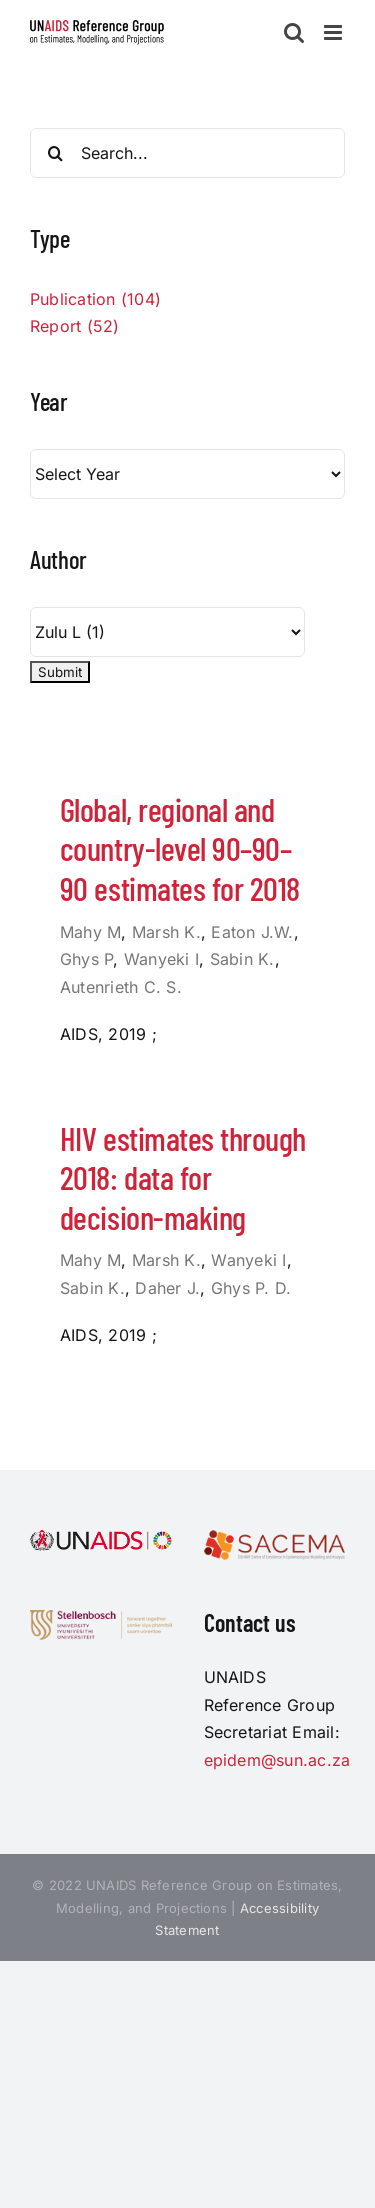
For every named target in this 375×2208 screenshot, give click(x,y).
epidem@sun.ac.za (277, 1760)
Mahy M (90, 932)
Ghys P (86, 959)
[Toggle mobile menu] (334, 32)
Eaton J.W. (252, 932)
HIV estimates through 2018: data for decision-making (183, 1177)
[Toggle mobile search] (294, 32)
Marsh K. (166, 932)
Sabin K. (242, 959)
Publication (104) (95, 299)
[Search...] (187, 153)
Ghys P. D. (251, 1288)
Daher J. (167, 1288)
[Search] (55, 153)
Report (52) (75, 326)
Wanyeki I (161, 959)
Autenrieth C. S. (121, 987)
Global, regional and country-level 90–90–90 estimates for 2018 (180, 848)
